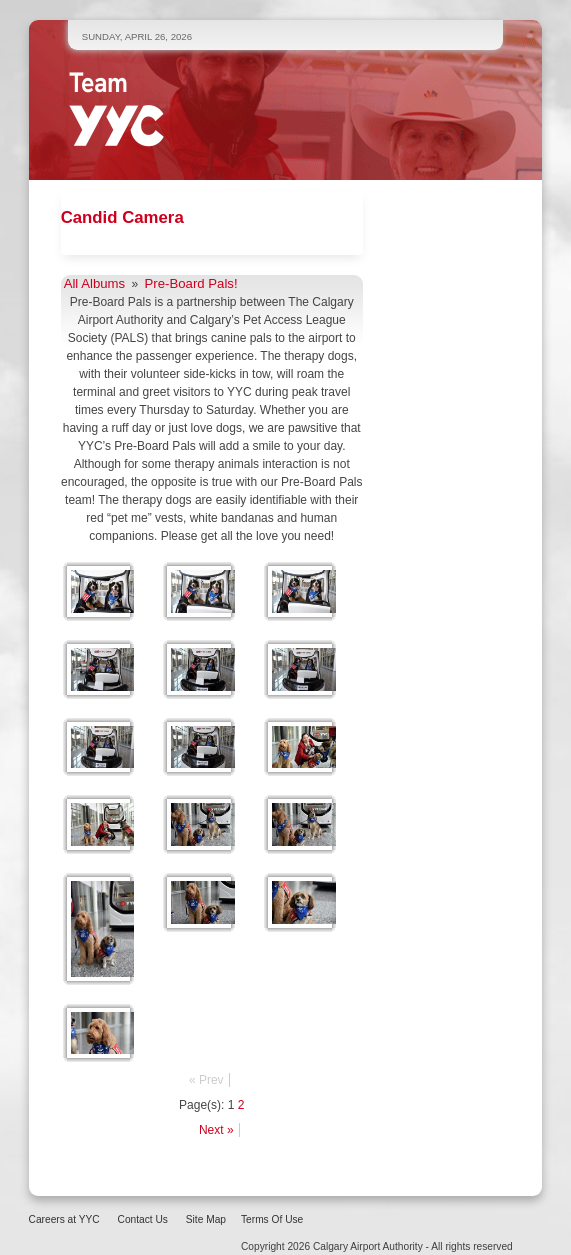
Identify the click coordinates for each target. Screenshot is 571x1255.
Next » (216, 1130)
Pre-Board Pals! (191, 283)
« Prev (206, 1080)
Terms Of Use (272, 1219)
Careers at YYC (64, 1219)
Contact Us (143, 1219)
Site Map (206, 1219)
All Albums (95, 283)
